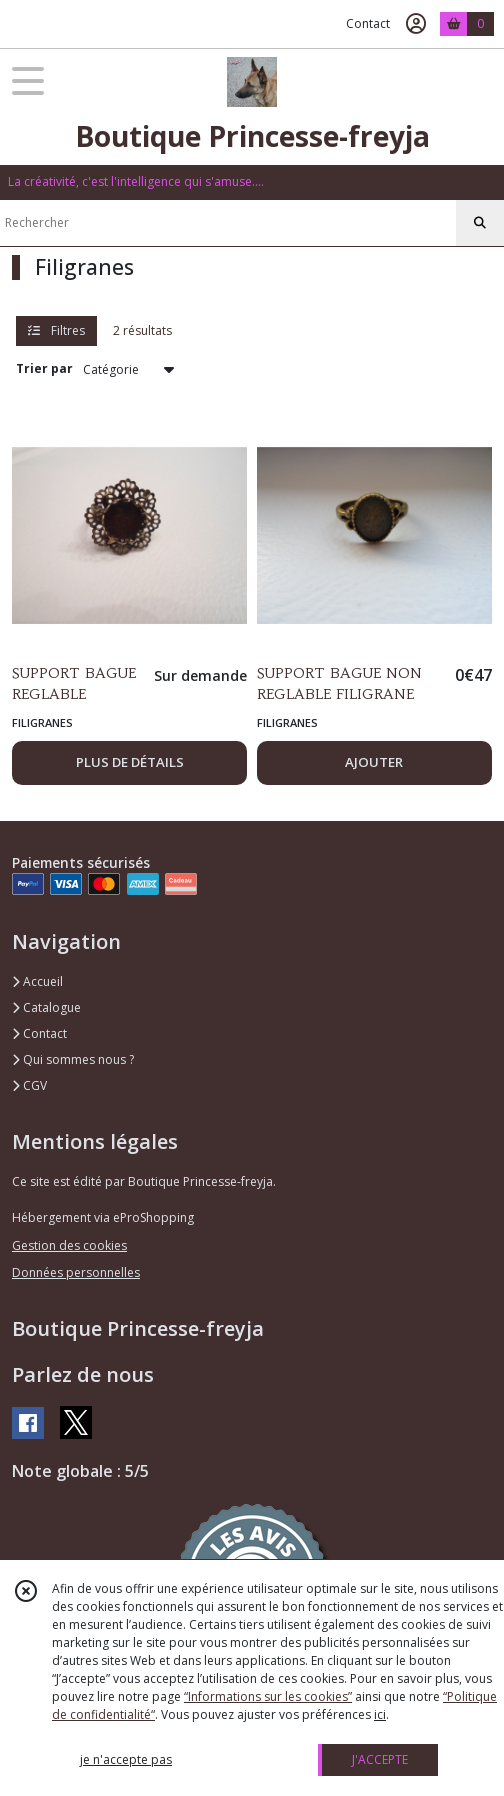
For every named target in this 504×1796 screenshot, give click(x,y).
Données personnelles (76, 1272)
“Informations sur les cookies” (268, 1696)
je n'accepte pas (126, 1759)
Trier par (44, 368)
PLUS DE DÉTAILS (130, 762)
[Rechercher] (480, 223)
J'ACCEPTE (380, 1759)
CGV (29, 1085)
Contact (368, 23)
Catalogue (46, 1007)
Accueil (37, 981)
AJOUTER (374, 762)
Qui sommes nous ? (73, 1059)
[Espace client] (416, 24)
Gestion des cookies (69, 1245)
